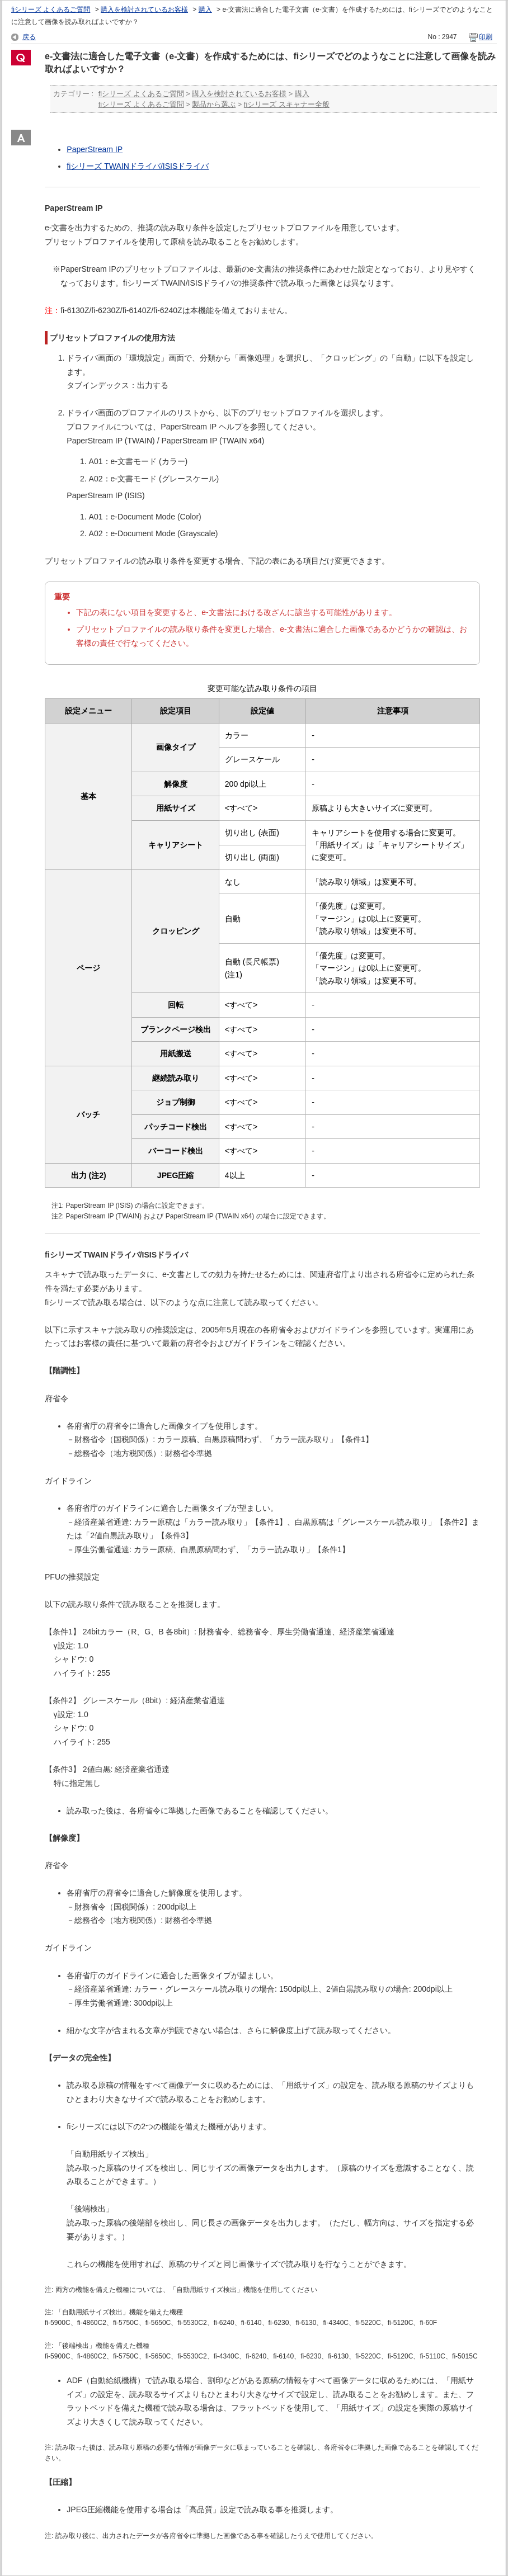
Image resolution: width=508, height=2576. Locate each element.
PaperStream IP (95, 149)
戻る (29, 37)
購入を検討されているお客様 (144, 9)
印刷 (485, 37)
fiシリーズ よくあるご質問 (50, 9)
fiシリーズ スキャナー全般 (287, 104)
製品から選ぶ (214, 104)
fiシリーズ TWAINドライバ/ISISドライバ (138, 166)
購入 (205, 9)
